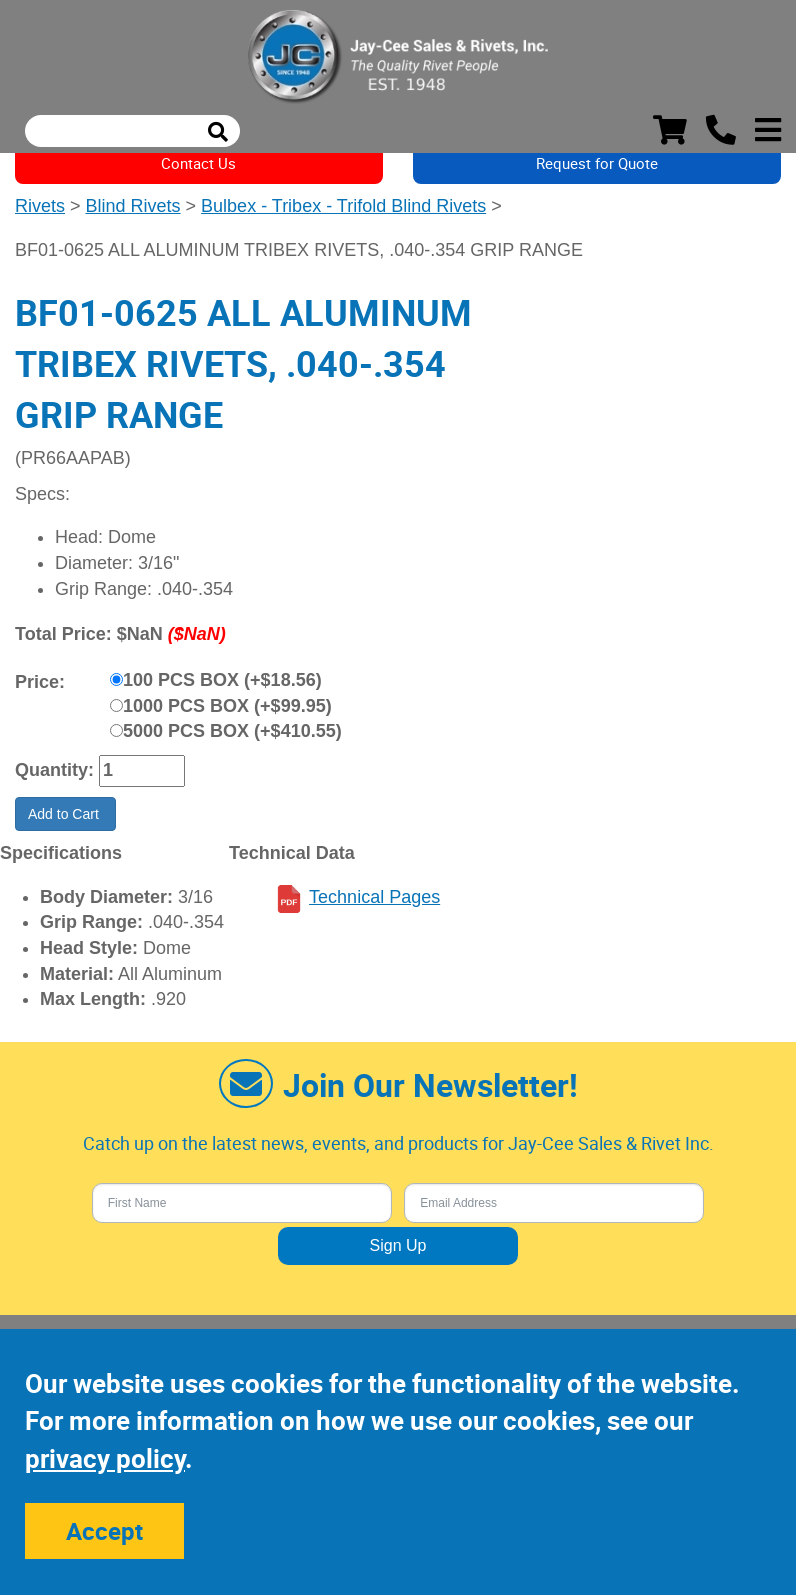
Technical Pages (374, 897)
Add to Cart (65, 814)
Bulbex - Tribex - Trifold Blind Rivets (343, 206)
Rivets (40, 206)
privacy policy (105, 1458)
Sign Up (398, 1245)
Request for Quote (597, 163)
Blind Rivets (133, 206)
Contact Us (198, 163)
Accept (104, 1531)
